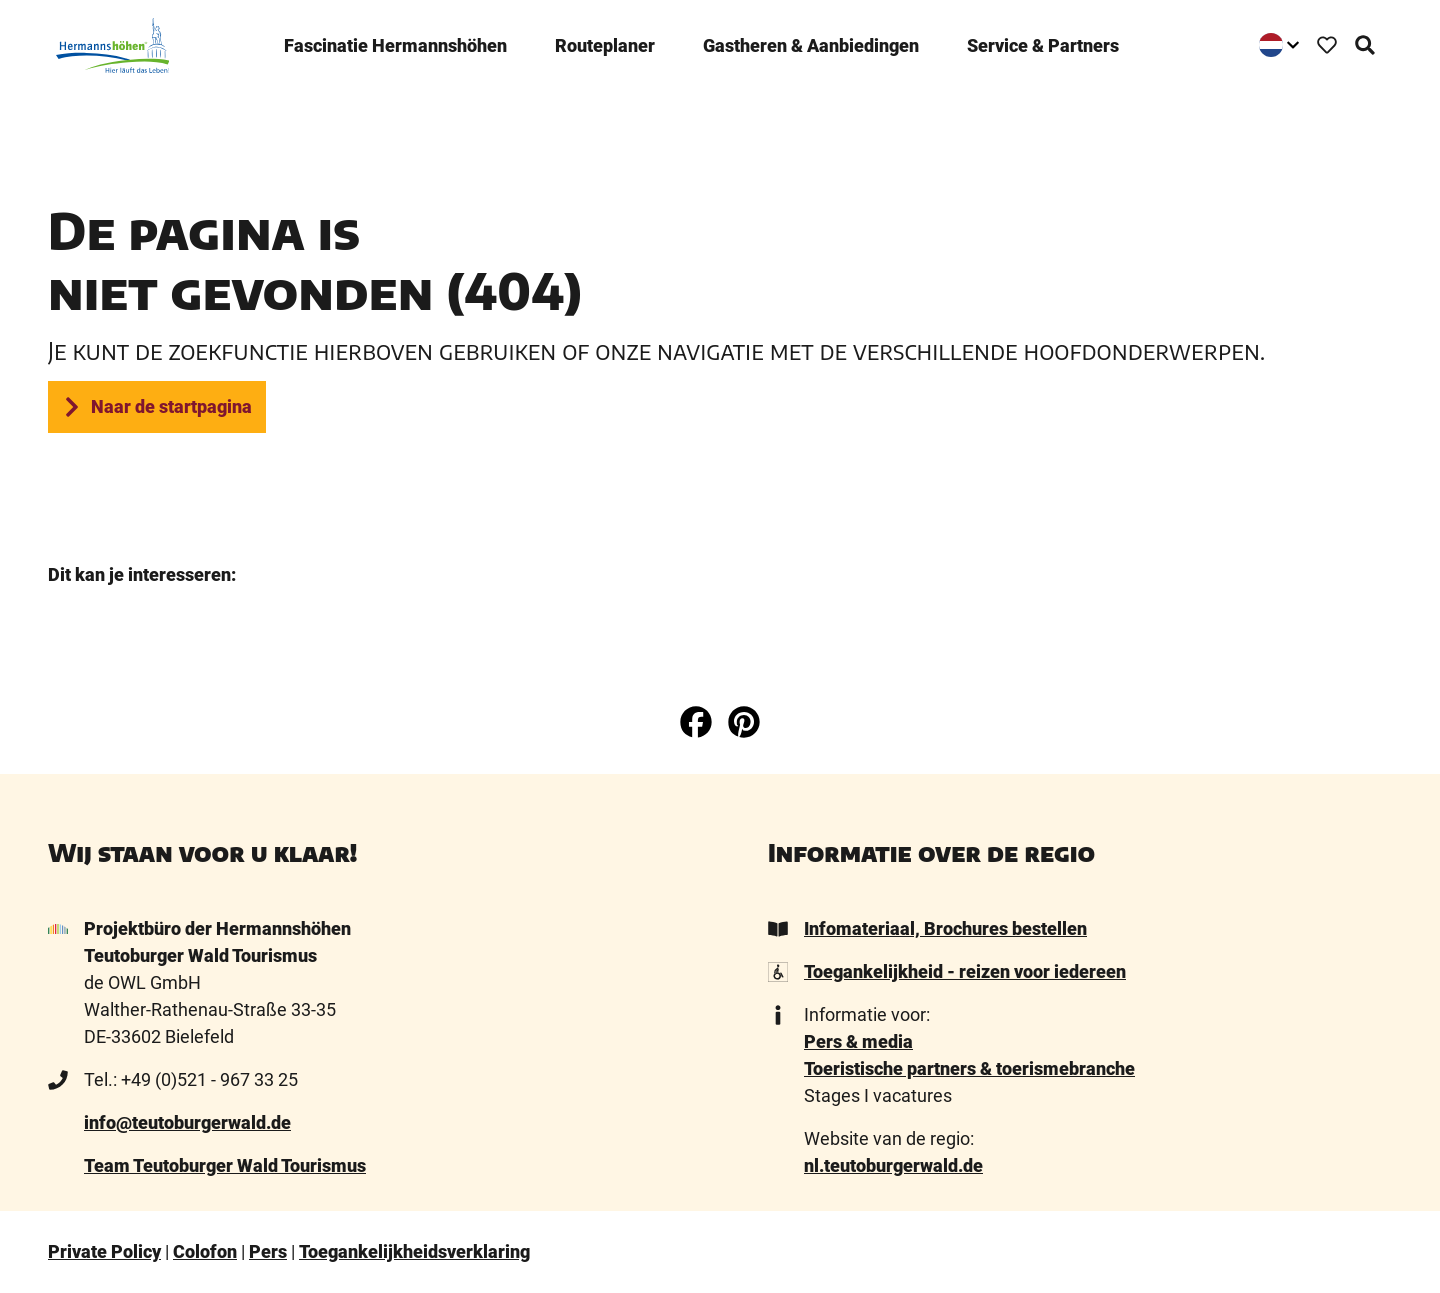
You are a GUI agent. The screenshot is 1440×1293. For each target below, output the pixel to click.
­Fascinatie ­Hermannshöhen (395, 37)
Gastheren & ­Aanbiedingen (811, 37)
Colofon (205, 1251)
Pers (268, 1251)
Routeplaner (605, 37)
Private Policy (104, 1251)
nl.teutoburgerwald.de (893, 1165)
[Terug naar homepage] (105, 37)
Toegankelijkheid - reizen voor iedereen (965, 971)
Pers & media (858, 1041)
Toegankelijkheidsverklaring (414, 1251)
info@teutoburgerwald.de (187, 1122)
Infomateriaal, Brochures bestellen (945, 928)
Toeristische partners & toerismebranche (969, 1068)
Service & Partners (1043, 37)
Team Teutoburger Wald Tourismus (225, 1165)
